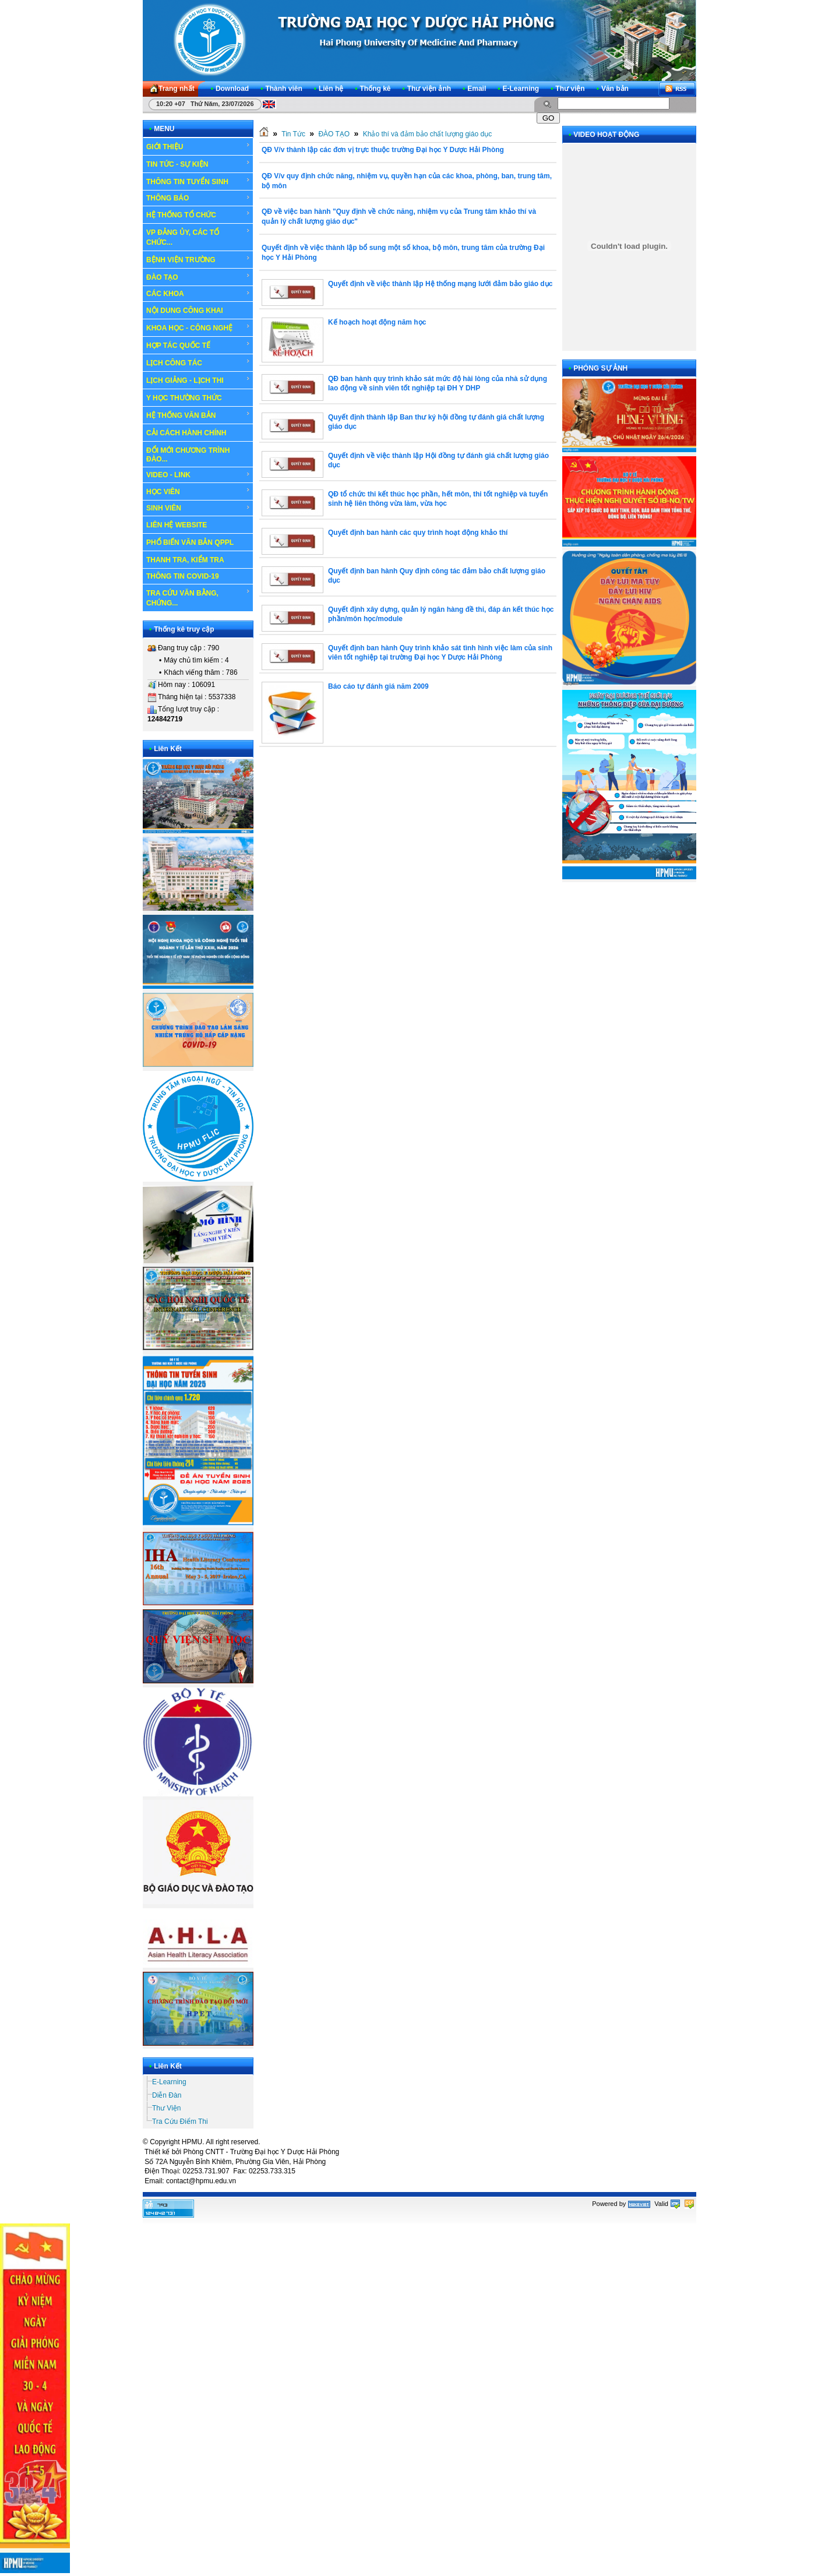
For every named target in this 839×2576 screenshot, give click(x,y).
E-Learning (169, 2082)
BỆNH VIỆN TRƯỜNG (198, 259)
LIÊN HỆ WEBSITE (176, 525)
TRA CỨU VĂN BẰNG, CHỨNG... (198, 597)
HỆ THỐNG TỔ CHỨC (198, 214)
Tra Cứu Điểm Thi (180, 2121)
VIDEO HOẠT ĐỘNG (606, 135)
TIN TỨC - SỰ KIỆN (198, 163)
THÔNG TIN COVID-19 (182, 576)
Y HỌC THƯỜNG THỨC (184, 398)
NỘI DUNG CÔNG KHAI (184, 310)
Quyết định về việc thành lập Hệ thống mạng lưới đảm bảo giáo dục (440, 284)
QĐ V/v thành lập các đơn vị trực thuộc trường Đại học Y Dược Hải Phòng (383, 150)
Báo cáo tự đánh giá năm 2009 (378, 686)
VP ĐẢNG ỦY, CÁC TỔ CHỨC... (198, 236)
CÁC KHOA (198, 294)
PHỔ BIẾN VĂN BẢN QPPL (190, 542)
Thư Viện (166, 2108)
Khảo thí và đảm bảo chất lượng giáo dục (427, 134)
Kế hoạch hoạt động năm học (377, 322)
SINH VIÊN (198, 508)
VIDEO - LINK (198, 475)
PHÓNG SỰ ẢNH (600, 368)
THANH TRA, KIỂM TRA (185, 560)
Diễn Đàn (166, 2095)
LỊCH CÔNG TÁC (198, 362)
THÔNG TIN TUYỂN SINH (198, 181)
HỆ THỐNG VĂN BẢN (198, 415)
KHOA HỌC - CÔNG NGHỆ (198, 327)
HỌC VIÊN (198, 491)
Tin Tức (293, 134)
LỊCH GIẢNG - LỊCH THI (198, 380)
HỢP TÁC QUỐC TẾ (198, 345)
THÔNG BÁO (198, 198)
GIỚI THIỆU (198, 146)
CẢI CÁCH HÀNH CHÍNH (186, 433)
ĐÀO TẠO (198, 276)
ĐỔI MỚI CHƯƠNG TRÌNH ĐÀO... (188, 454)
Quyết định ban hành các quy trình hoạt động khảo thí (417, 532)
